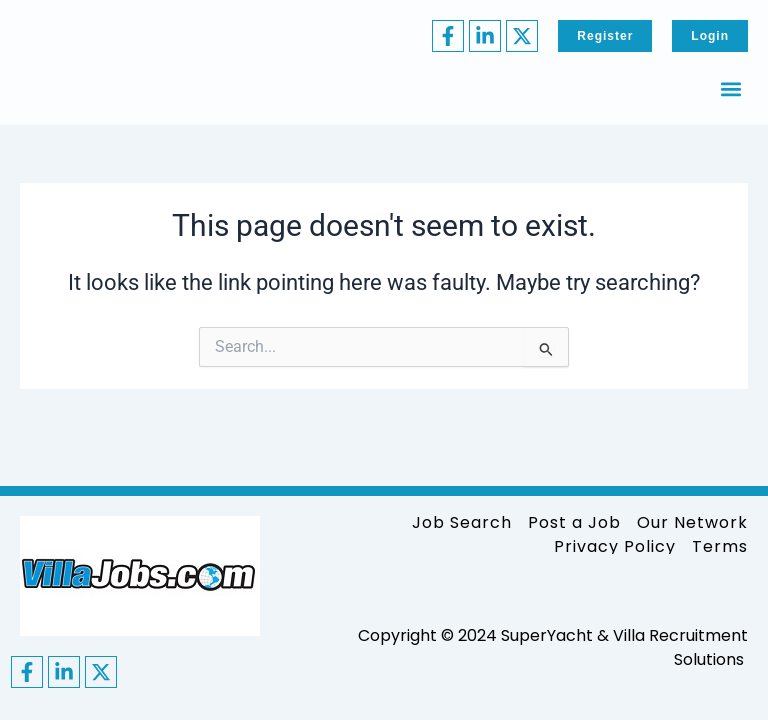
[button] (731, 88)
